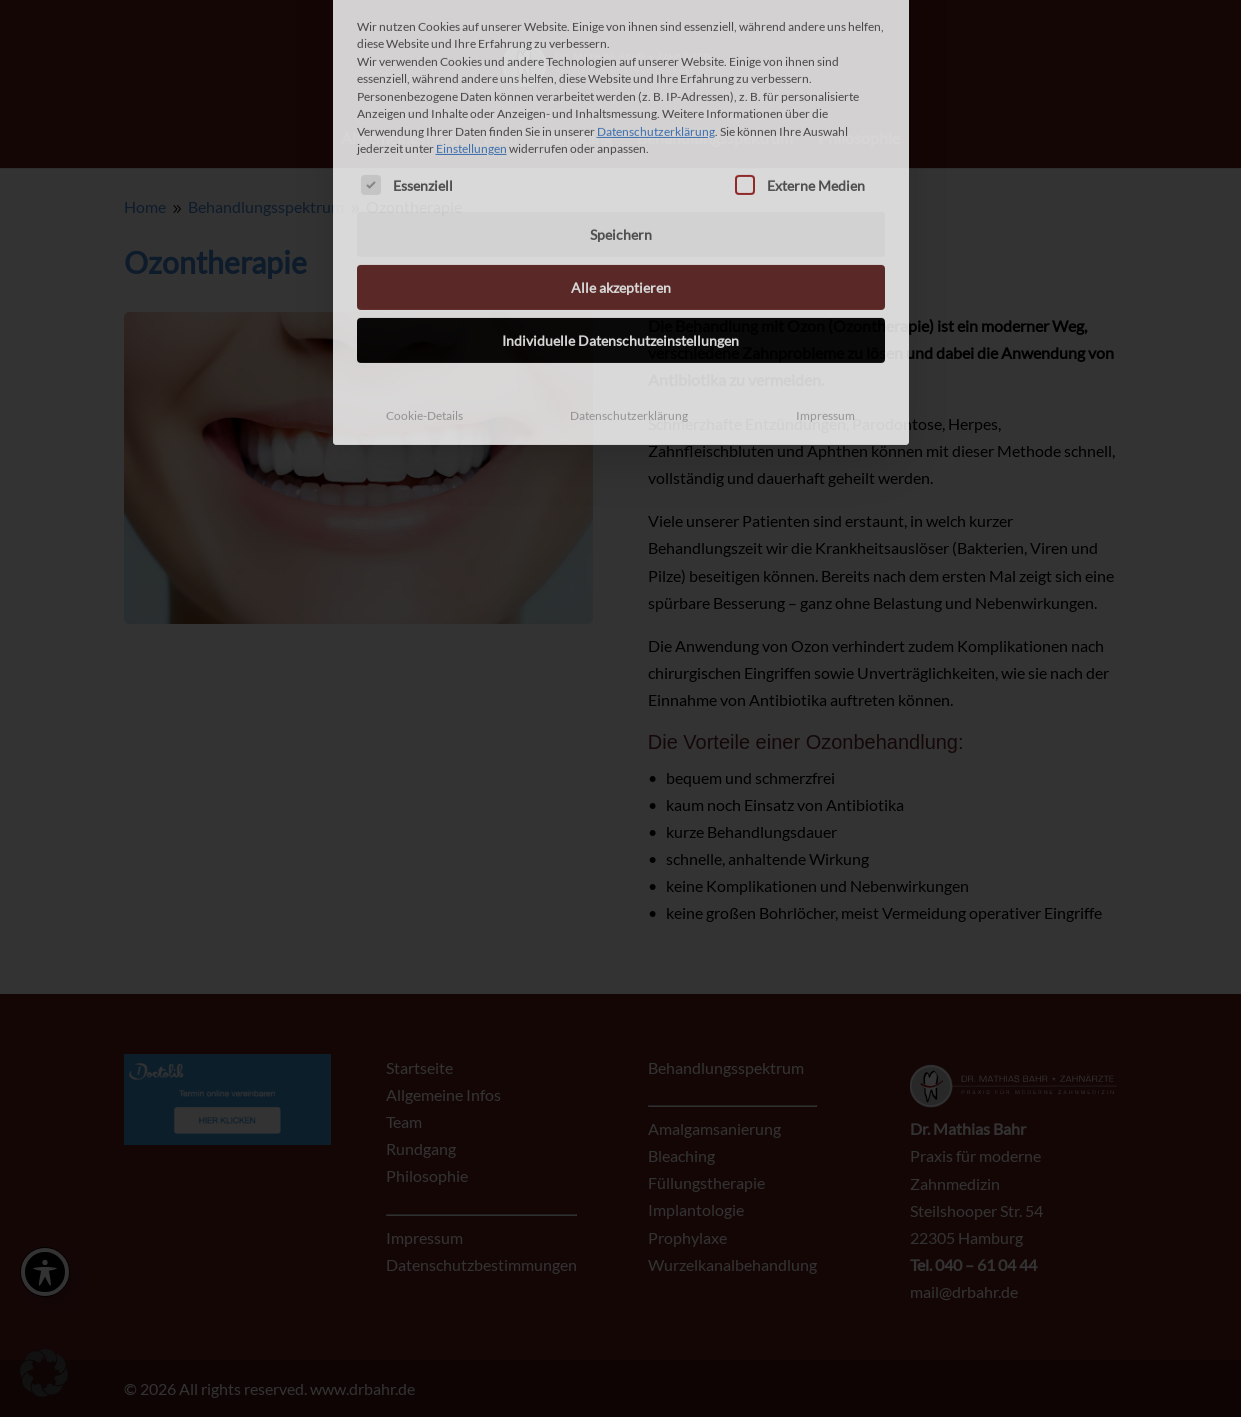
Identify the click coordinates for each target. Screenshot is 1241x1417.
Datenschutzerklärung (656, 18)
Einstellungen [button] (471, 36)
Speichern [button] (621, 122)
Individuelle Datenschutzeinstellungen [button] (620, 228)
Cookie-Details (424, 303)
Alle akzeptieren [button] (621, 175)
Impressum (825, 303)
